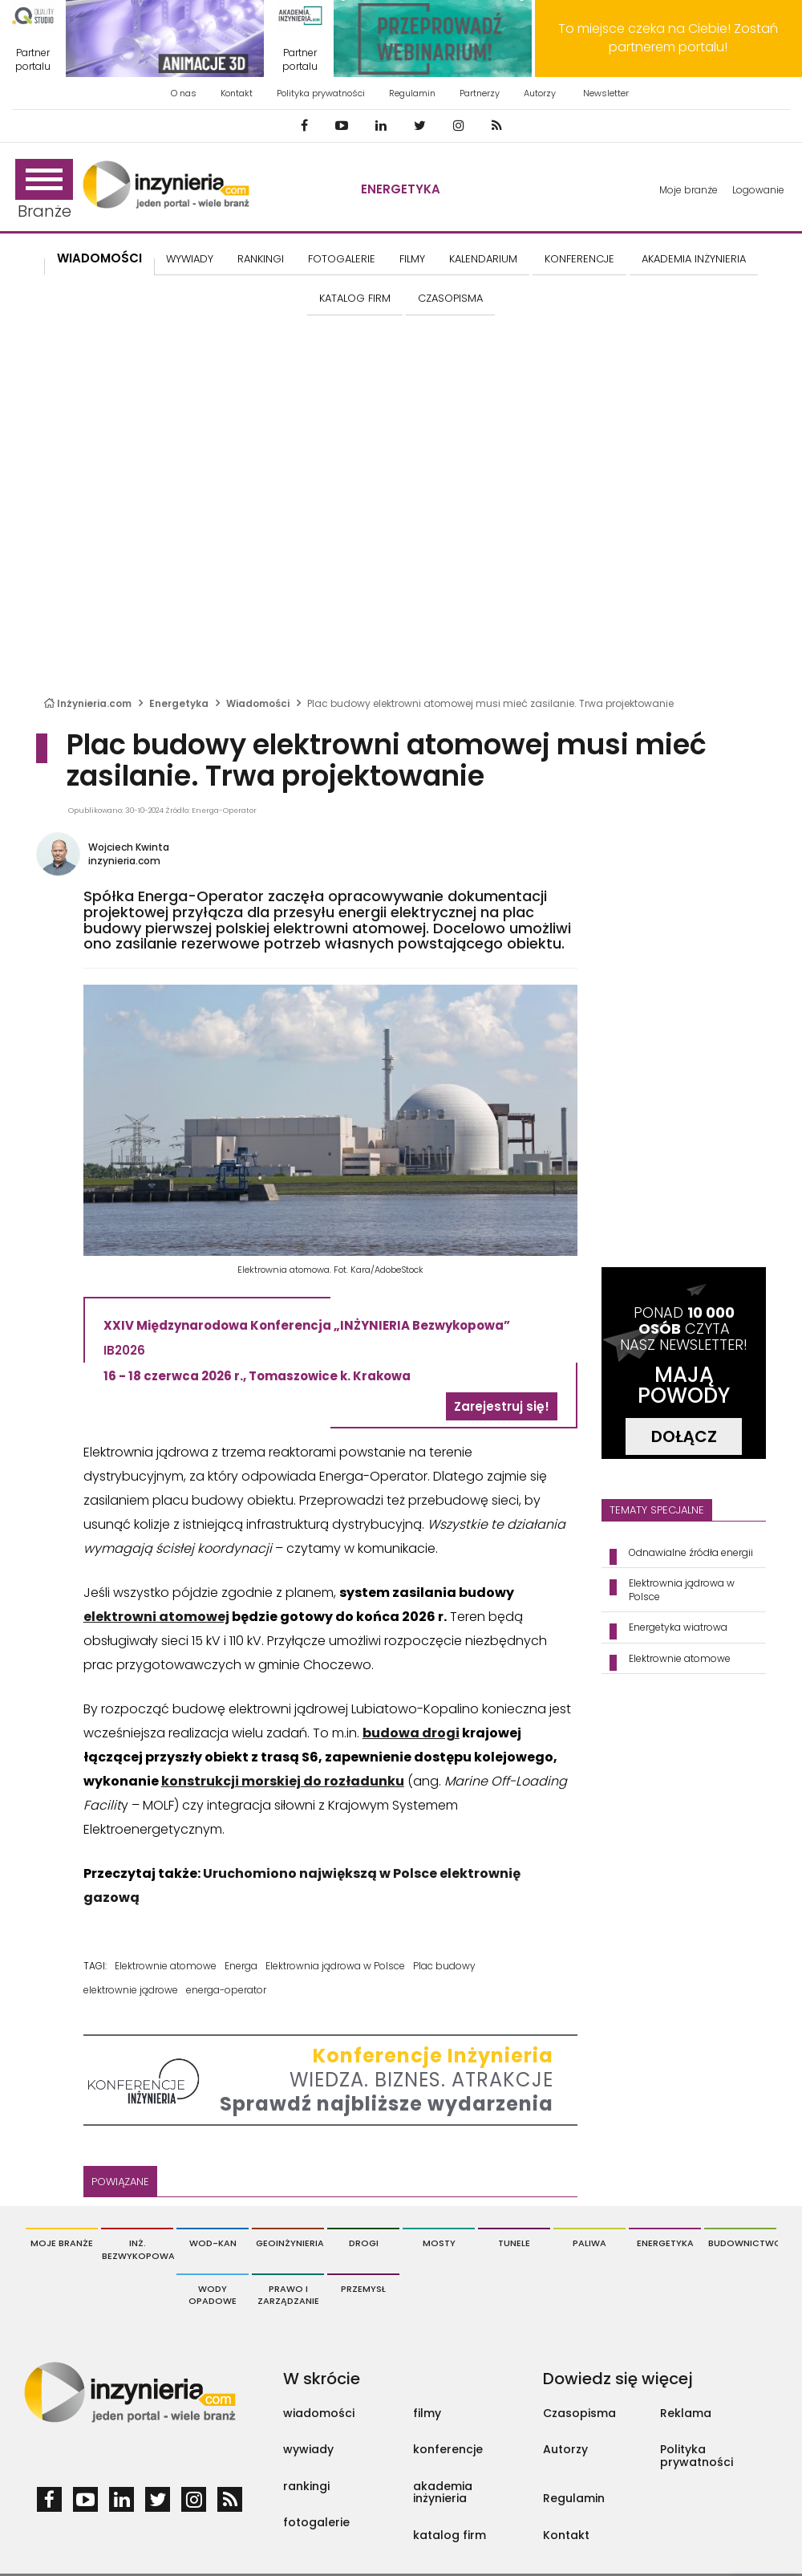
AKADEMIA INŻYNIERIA (694, 258)
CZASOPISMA (450, 298)
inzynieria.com (124, 860)
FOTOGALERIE (341, 258)
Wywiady (189, 258)
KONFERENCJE (579, 258)
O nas (183, 93)
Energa (241, 1966)
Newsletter (606, 93)
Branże (44, 190)
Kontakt (237, 93)
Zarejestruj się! (501, 1406)
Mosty (439, 2243)
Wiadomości (99, 258)
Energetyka (400, 189)
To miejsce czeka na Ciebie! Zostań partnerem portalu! (668, 37)
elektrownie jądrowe (130, 1990)
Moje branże (688, 190)
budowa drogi (411, 1733)
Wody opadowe (212, 2295)
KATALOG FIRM (355, 298)
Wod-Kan (213, 2243)
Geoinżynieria (290, 2243)
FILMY (412, 258)
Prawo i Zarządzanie (288, 2295)
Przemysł (363, 2288)
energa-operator (226, 1990)
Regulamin (412, 93)
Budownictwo (742, 2243)
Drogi (364, 2243)
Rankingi (260, 258)
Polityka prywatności (321, 93)
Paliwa (589, 2243)
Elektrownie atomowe (166, 1966)
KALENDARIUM (483, 258)
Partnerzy (480, 93)
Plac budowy (444, 1966)
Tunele (514, 2243)
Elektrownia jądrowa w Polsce (335, 1966)
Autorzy (540, 93)
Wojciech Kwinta (128, 847)
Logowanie (758, 190)
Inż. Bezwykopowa (137, 2249)
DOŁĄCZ (684, 1436)
